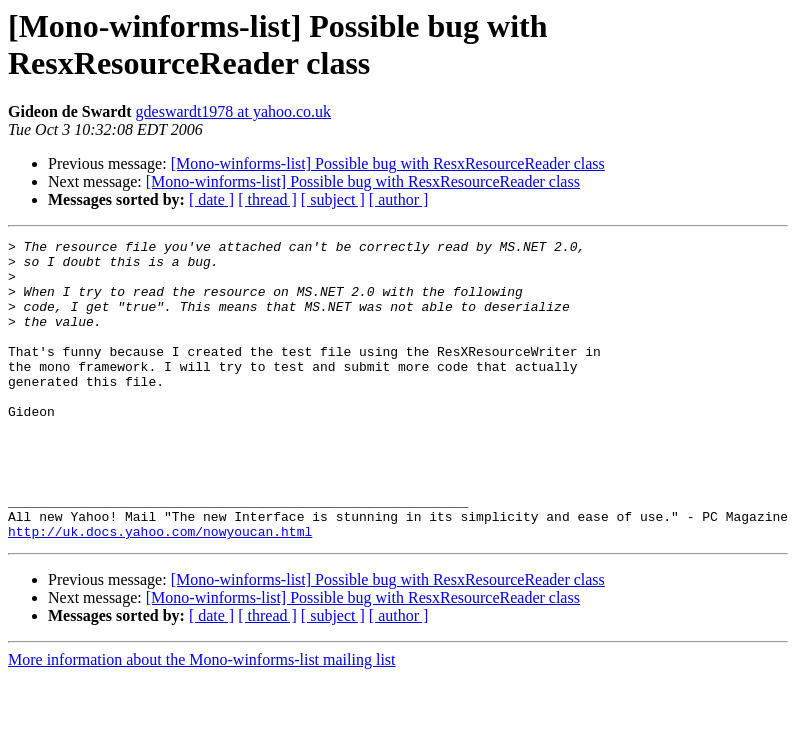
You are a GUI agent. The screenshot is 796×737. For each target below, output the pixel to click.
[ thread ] (267, 199)
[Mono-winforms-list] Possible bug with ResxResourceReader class (388, 163)
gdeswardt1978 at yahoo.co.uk (234, 111)
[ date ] (211, 199)
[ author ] (399, 199)
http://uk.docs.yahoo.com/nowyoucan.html (160, 591)
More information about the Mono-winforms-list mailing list (202, 719)
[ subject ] (333, 199)
